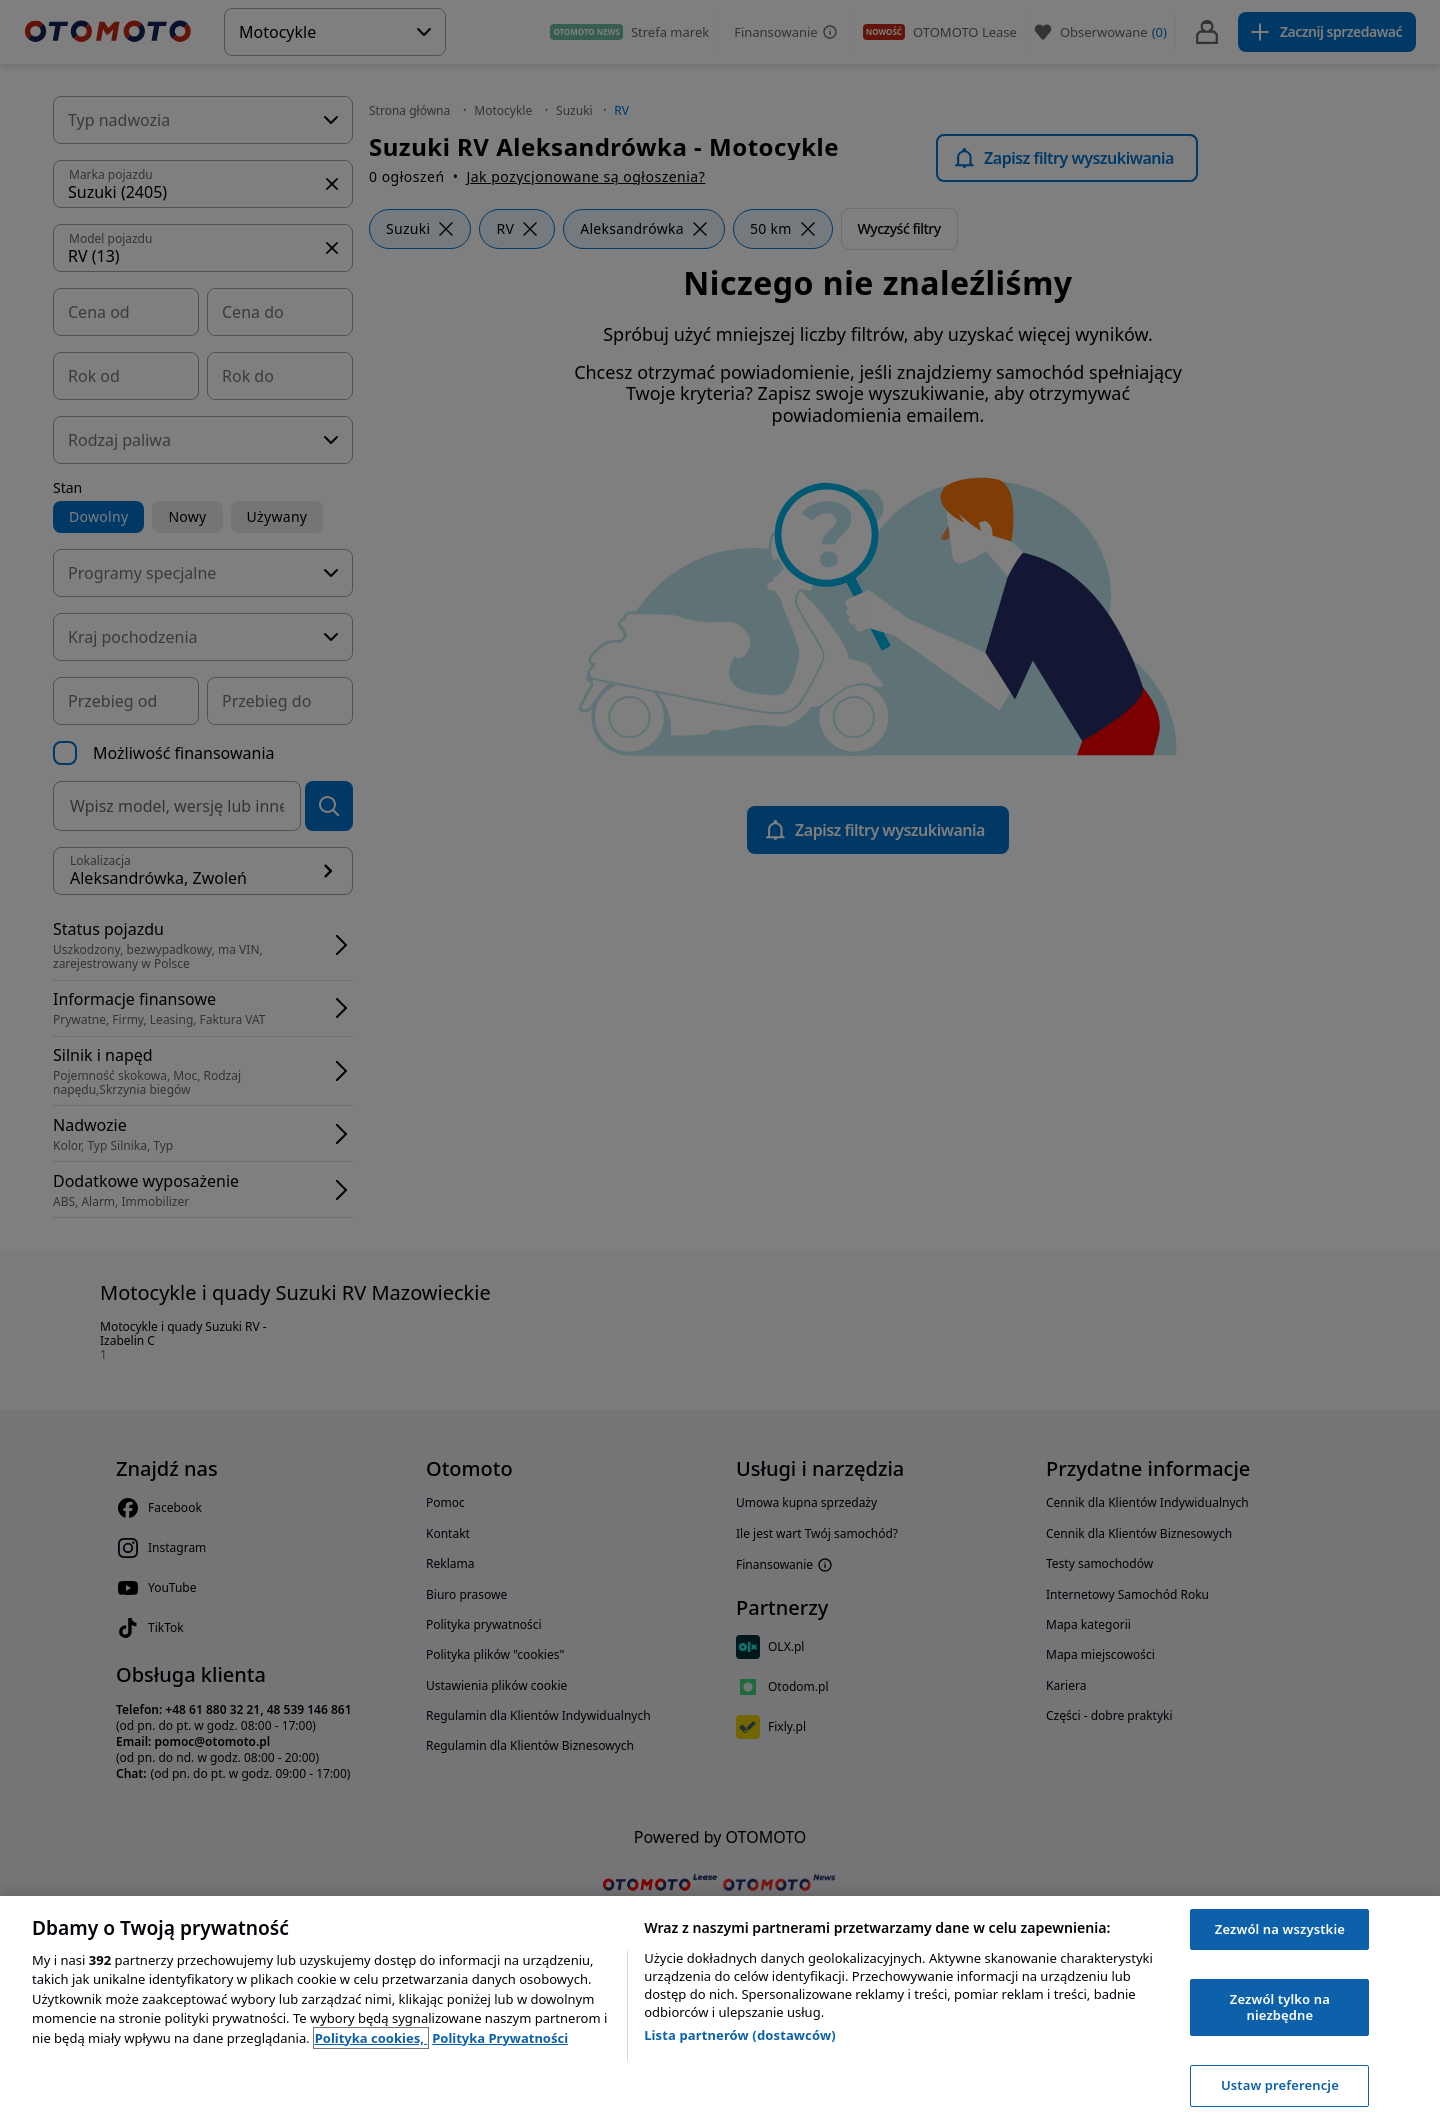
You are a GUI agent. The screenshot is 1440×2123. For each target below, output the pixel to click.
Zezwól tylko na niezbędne (1280, 2007)
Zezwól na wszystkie (1280, 1929)
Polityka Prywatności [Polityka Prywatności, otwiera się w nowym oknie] (500, 2038)
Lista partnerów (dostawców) (740, 2035)
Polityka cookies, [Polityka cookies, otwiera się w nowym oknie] (371, 2038)
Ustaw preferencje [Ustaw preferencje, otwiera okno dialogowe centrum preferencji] (1280, 2085)
